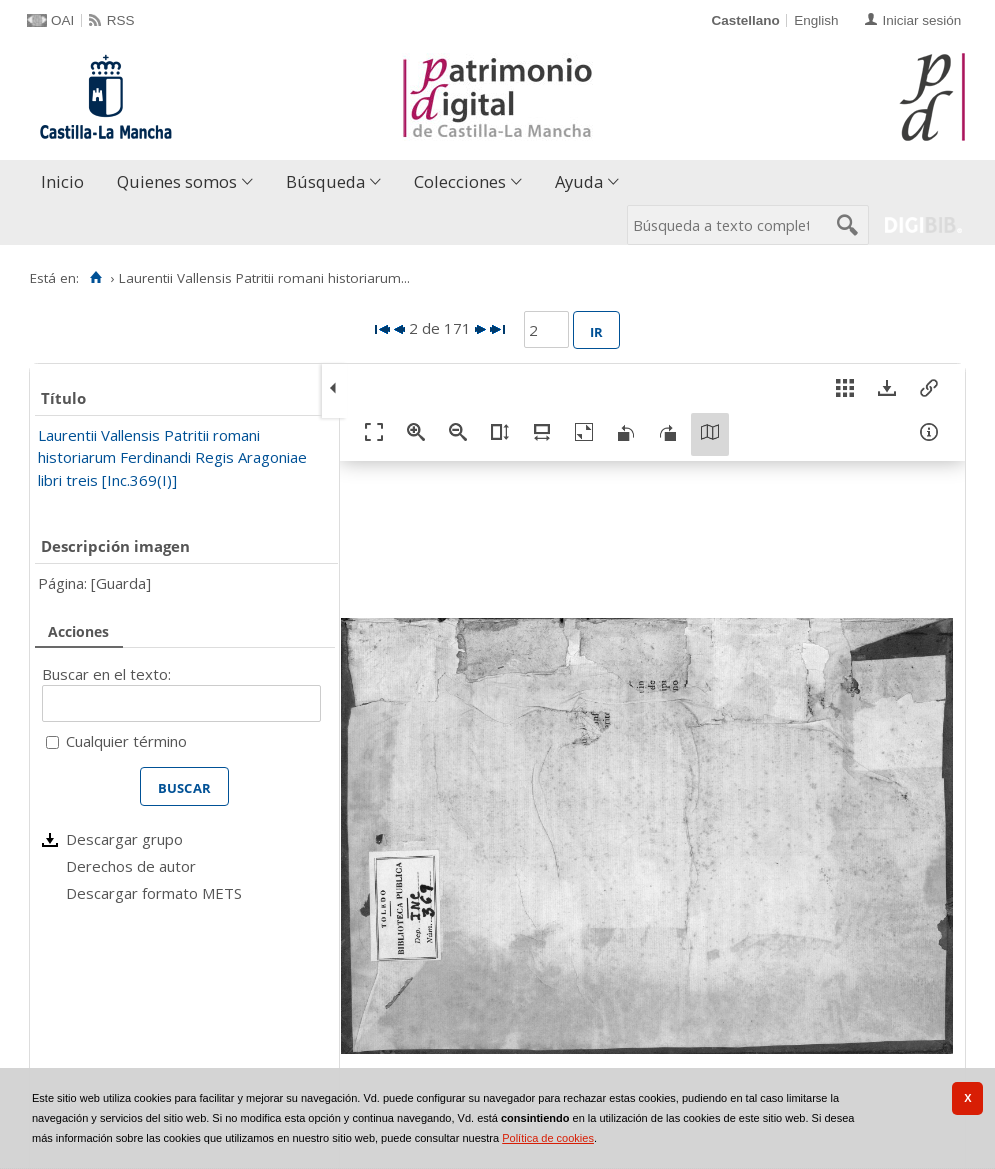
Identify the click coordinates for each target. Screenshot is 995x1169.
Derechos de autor (131, 866)
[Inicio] (95, 278)
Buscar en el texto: (106, 674)
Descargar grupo (124, 839)
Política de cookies (548, 1138)
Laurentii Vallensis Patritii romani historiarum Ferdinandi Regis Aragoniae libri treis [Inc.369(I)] (172, 457)
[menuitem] (67, 182)
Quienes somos (177, 181)
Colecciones (460, 181)
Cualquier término (126, 741)
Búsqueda (325, 181)
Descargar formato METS (154, 893)
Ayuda (579, 181)
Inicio (62, 181)
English (816, 20)
